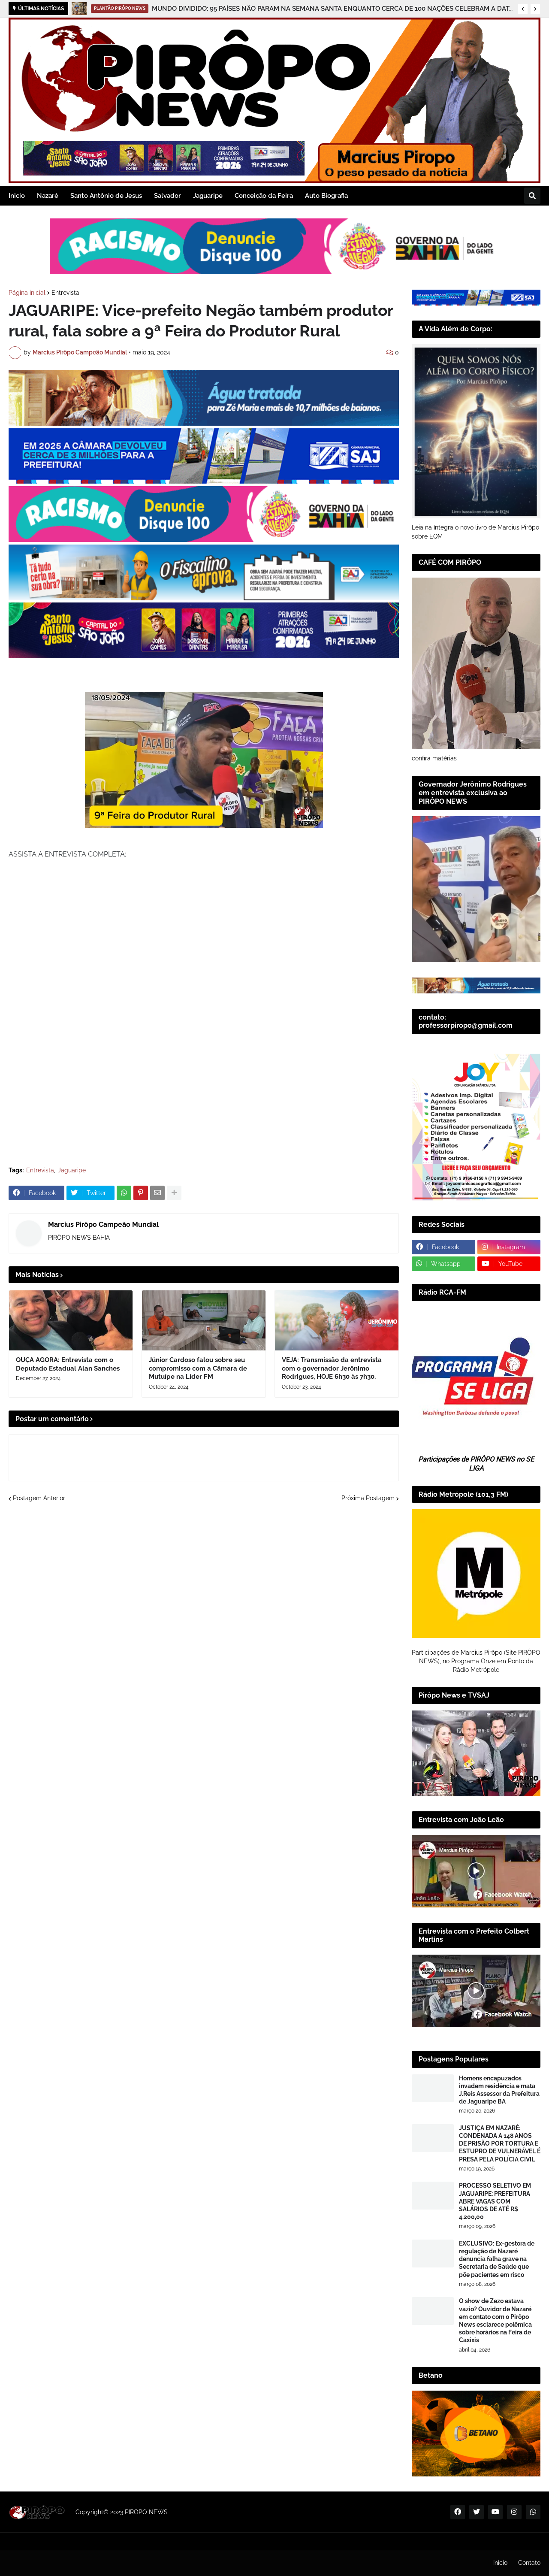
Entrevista (65, 293)
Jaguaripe (72, 1170)
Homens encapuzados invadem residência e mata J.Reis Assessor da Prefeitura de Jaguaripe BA (499, 2090)
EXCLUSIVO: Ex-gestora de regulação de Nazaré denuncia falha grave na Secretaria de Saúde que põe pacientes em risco (496, 2259)
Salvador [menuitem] (167, 196)
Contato (529, 2562)
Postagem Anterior (39, 1498)
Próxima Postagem (368, 1498)
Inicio (500, 2562)
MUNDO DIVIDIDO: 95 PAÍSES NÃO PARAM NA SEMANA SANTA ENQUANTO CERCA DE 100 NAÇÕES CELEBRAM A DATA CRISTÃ (332, 8)
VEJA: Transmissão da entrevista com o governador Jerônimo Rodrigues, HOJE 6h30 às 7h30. (332, 1368)
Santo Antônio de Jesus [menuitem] (106, 196)
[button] (523, 9)
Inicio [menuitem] (17, 196)
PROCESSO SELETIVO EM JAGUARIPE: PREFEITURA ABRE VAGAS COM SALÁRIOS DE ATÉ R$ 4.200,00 (495, 2201)
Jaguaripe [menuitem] (208, 196)
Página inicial (27, 293)
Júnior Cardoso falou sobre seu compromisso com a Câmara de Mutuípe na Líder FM (198, 1368)
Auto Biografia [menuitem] (326, 196)
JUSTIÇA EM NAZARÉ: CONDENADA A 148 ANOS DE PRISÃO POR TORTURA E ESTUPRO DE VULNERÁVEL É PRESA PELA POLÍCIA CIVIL (499, 2144)
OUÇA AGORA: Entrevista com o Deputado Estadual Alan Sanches (68, 1364)
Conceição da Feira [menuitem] (264, 196)
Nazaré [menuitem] (47, 196)
